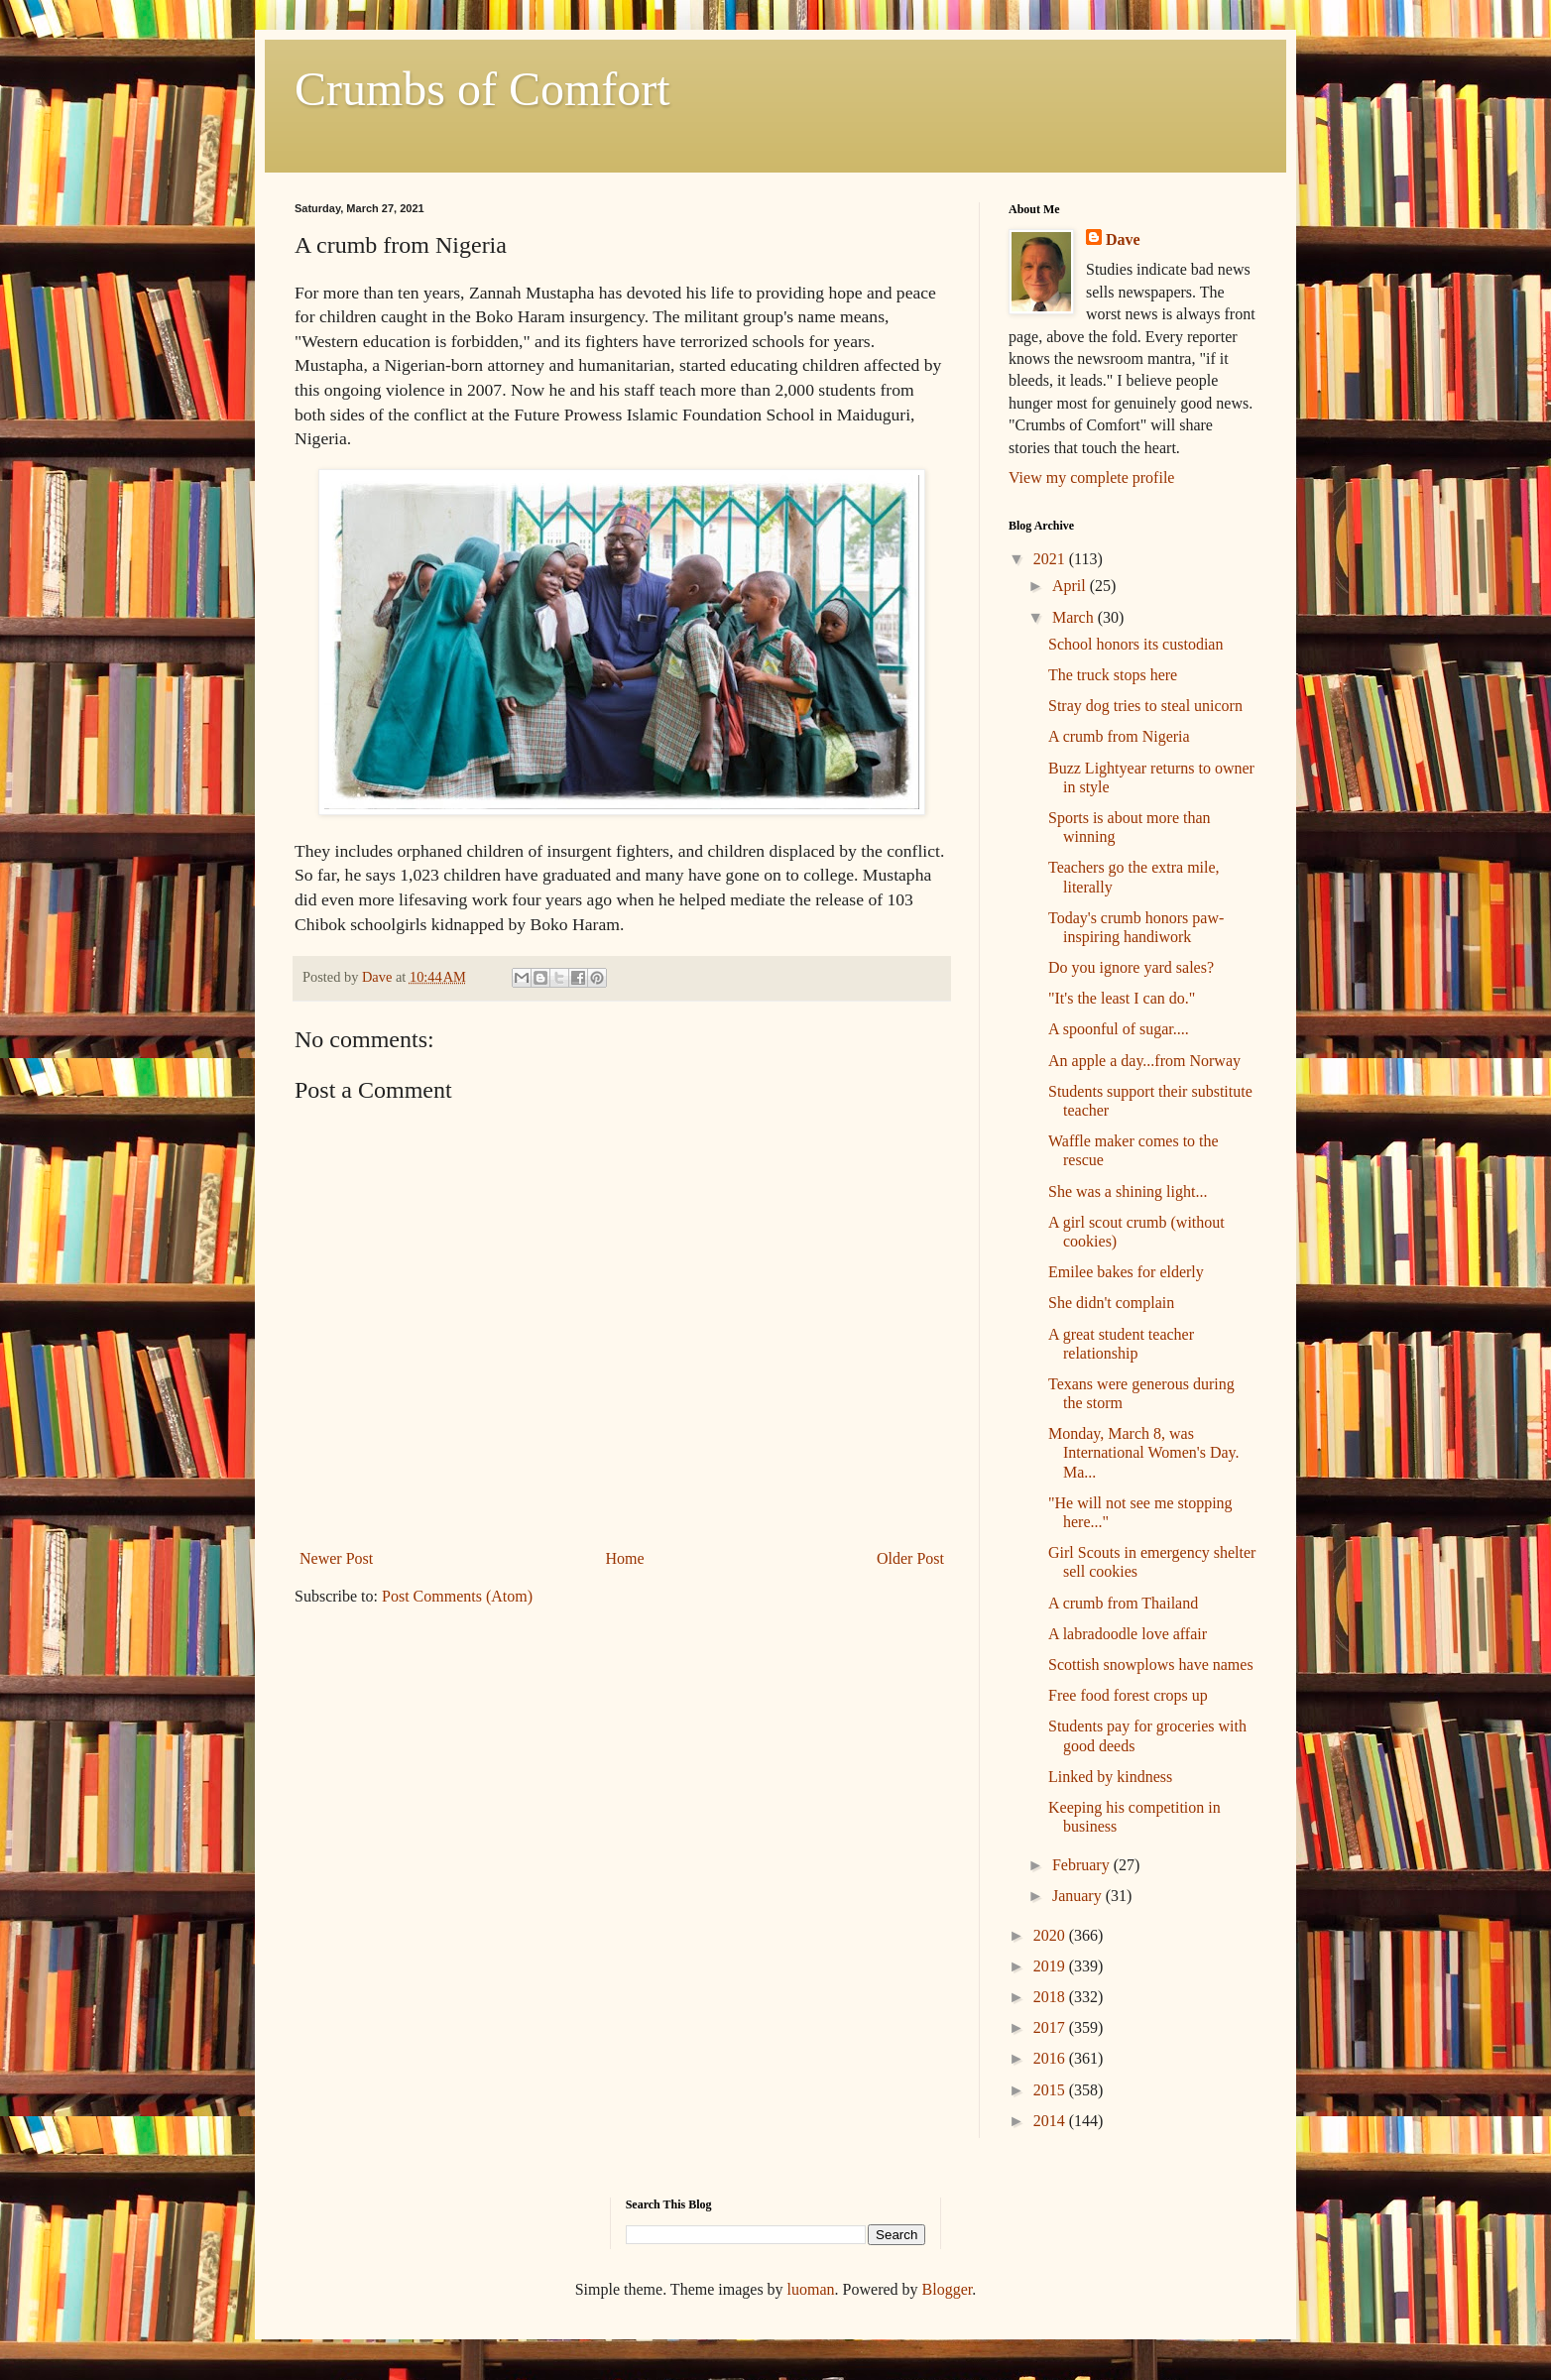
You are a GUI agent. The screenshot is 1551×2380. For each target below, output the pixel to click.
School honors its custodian (1135, 644)
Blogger (947, 2289)
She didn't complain (1111, 1302)
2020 (1051, 1935)
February (1083, 1864)
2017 (1051, 2027)
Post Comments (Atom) (457, 1596)
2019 (1051, 1966)
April (1071, 585)
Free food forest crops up (1128, 1695)
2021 (1051, 558)
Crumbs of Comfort (482, 88)
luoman (811, 2289)
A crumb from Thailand (1123, 1603)
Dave (1123, 239)
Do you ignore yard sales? (1131, 967)
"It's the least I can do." (1121, 998)
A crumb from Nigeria (1119, 736)
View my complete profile (1091, 477)
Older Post (910, 1558)
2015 (1051, 2090)
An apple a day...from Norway (1144, 1060)
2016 (1051, 2058)
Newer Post (336, 1558)
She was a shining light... (1127, 1191)
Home (625, 1558)
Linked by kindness (1110, 1776)
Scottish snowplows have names (1150, 1664)
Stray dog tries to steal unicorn (1145, 705)
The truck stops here (1112, 674)
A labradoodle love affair (1127, 1633)
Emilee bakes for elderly (1126, 1271)
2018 (1051, 1996)
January (1079, 1895)
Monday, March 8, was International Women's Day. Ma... (1144, 1452)
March (1075, 617)
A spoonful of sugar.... (1118, 1028)
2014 (1051, 2120)
